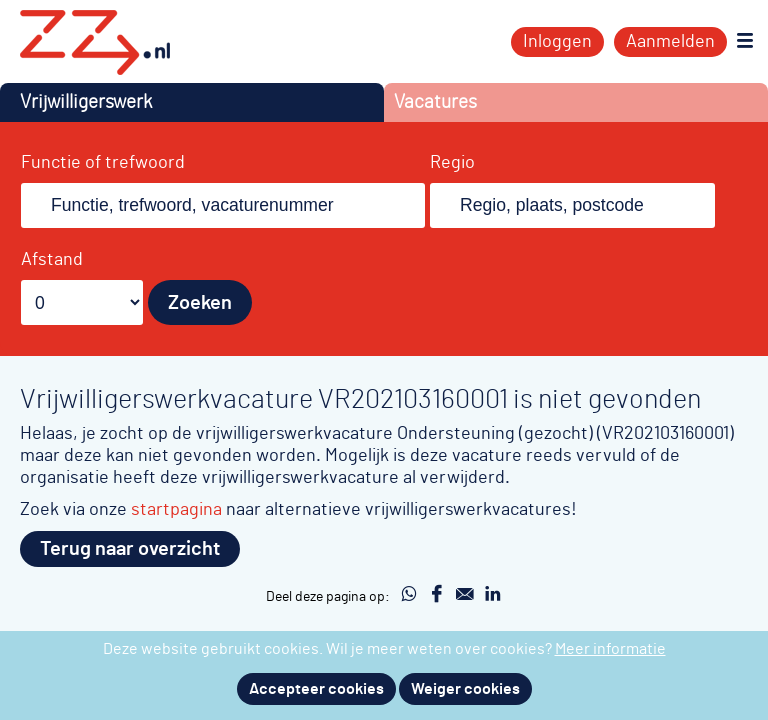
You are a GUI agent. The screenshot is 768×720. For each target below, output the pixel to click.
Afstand (52, 260)
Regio (452, 163)
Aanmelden (670, 42)
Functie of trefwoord (103, 163)
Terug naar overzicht (130, 549)
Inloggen (557, 42)
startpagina (176, 509)
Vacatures (435, 102)
